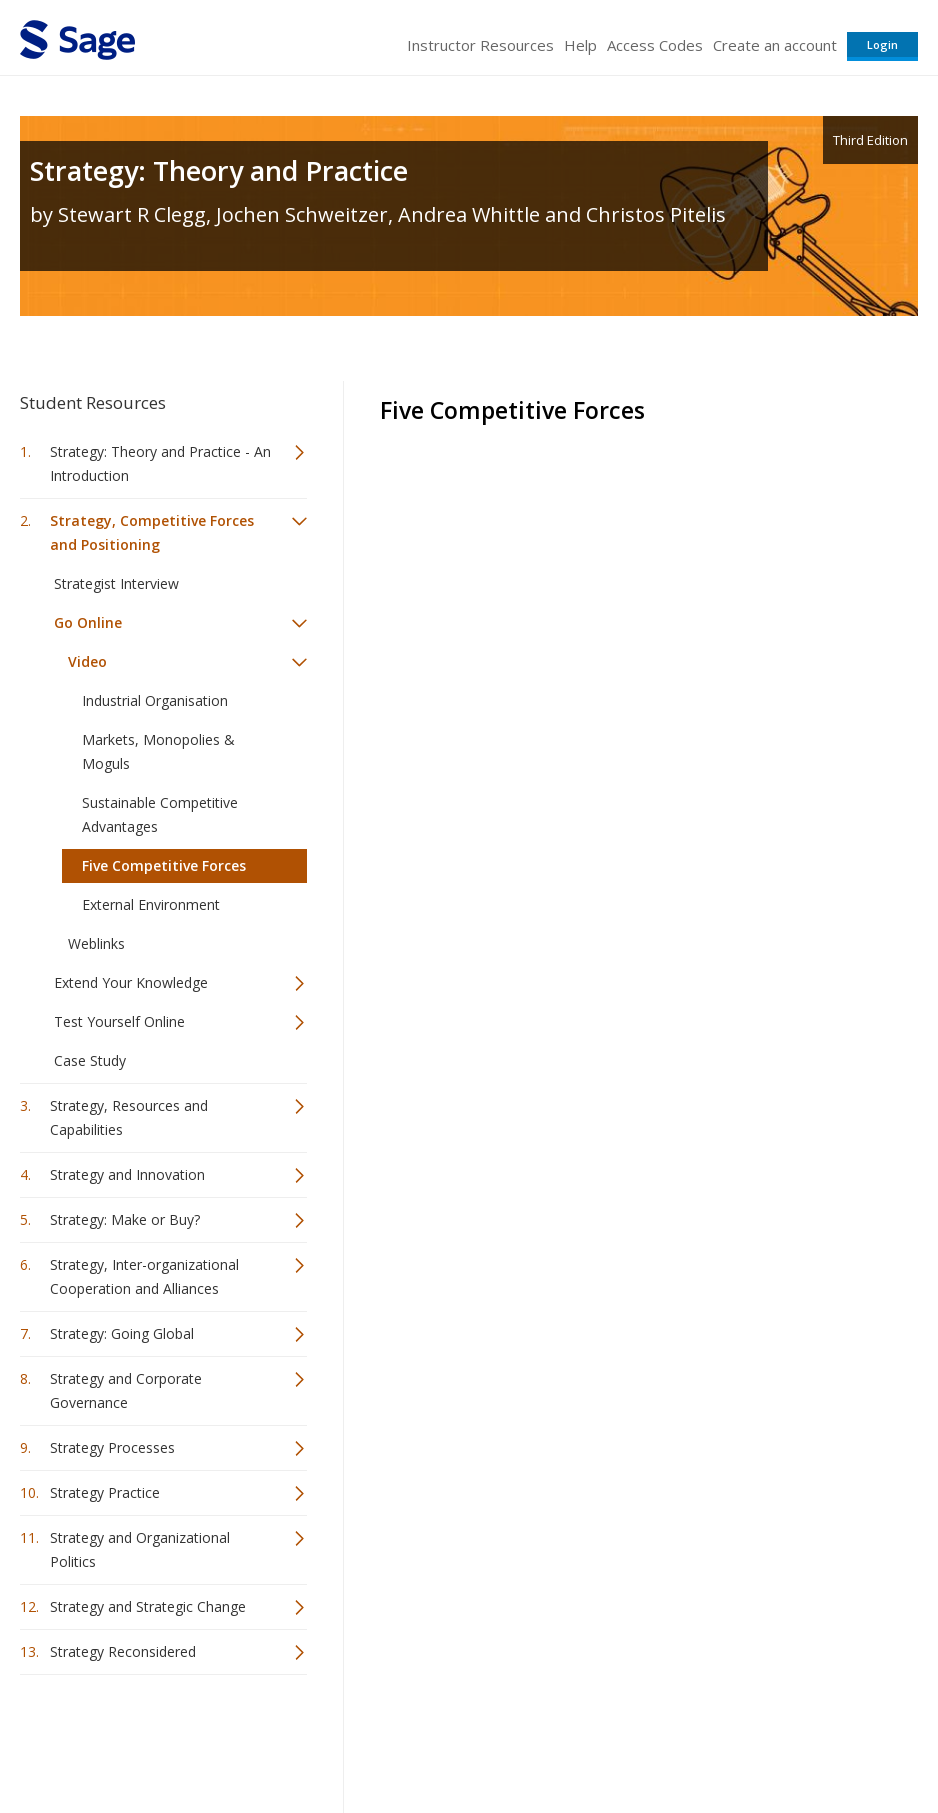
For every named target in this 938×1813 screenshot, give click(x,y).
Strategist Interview (116, 583)
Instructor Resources (480, 45)
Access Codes (655, 45)
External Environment (151, 904)
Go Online (88, 622)
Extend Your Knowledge (131, 982)
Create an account (775, 45)
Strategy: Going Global (122, 1333)
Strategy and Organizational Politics (140, 1549)
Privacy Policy (786, 1738)
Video (87, 661)
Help (580, 45)
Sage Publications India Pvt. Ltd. (310, 1738)
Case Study (90, 1060)
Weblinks (96, 943)
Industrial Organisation (155, 700)
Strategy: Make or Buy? (125, 1219)
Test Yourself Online (119, 1021)
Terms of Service (552, 1738)
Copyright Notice (674, 1738)
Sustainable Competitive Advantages (160, 814)
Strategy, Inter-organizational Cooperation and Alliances (144, 1276)
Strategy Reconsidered (123, 1651)
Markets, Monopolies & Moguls (158, 751)
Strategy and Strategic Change (148, 1606)
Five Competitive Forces (164, 865)
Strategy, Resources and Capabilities (129, 1117)
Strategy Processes (112, 1447)
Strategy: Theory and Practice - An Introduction (160, 463)
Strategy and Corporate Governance (126, 1390)
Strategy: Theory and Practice (219, 170)
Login (882, 44)
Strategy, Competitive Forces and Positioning (152, 532)
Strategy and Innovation (127, 1174)
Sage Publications (134, 1738)
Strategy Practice (105, 1492)
